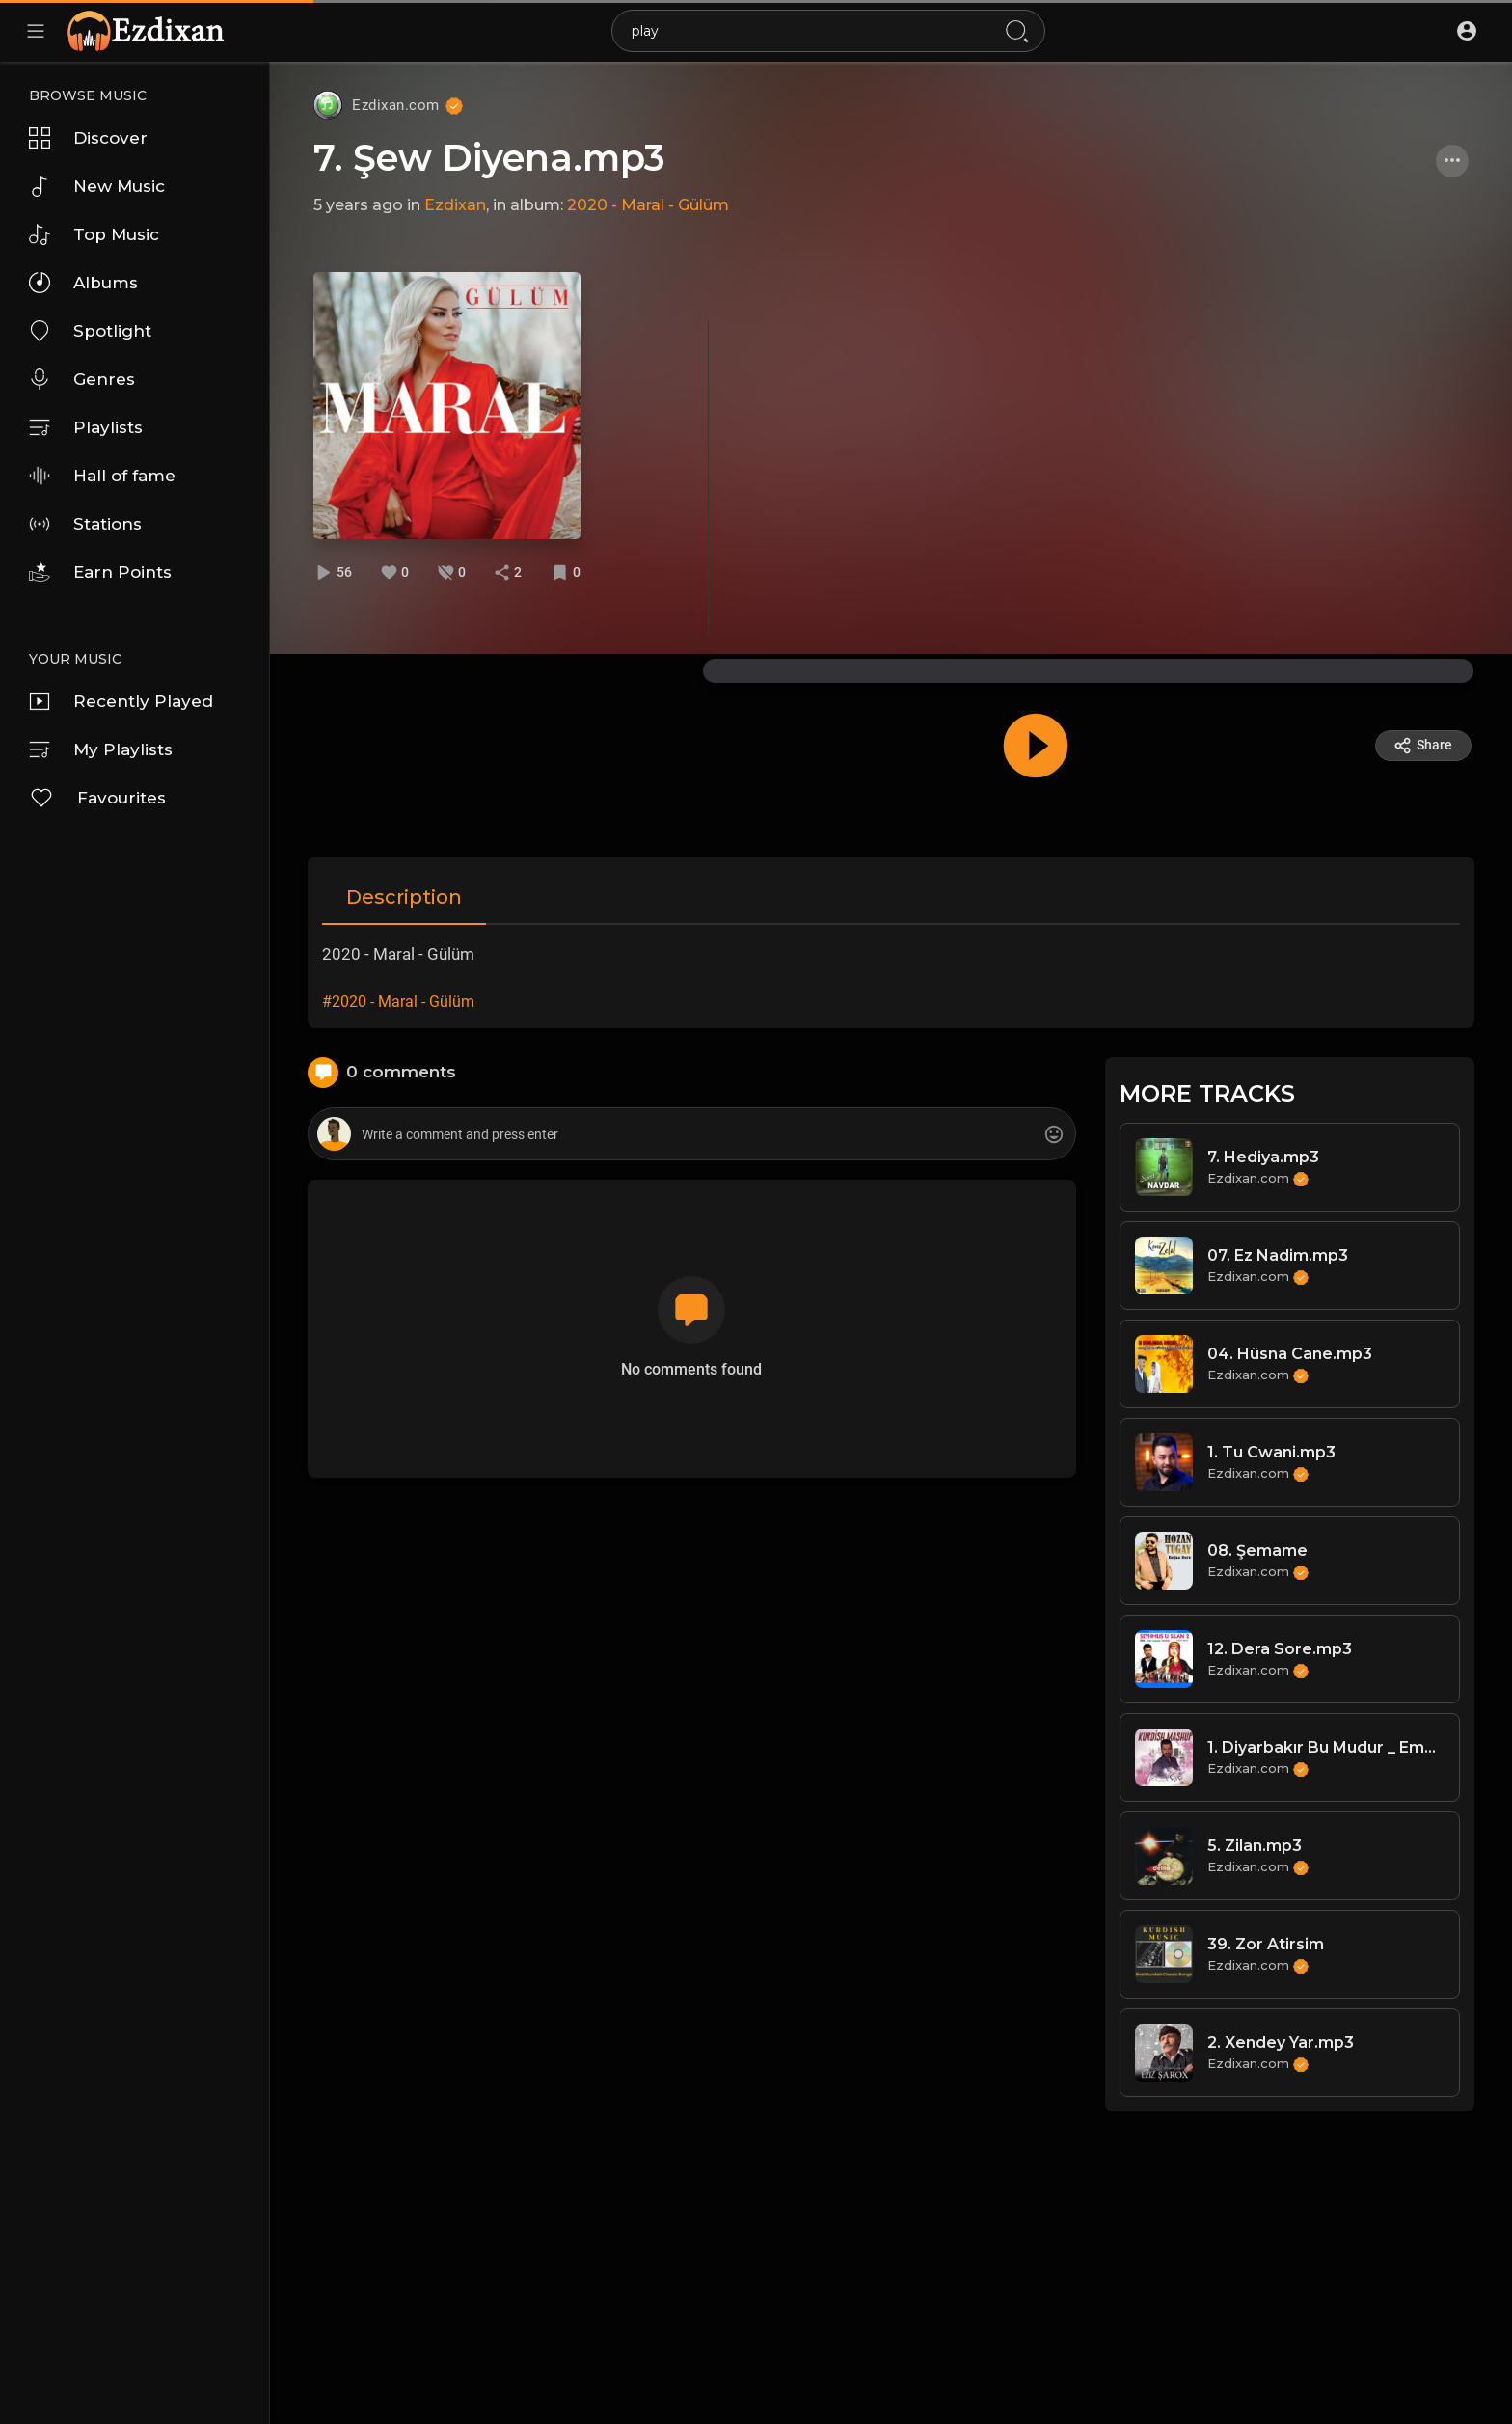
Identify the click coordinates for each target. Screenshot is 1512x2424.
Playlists (86, 427)
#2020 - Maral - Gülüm (398, 1002)
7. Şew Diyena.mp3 (489, 157)
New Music (97, 186)
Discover (88, 138)
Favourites (97, 797)
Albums (83, 282)
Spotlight (90, 330)
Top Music (94, 234)
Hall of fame (102, 475)
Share (1422, 745)
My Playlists (101, 749)
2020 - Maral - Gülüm (648, 205)
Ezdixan (455, 205)
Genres (82, 379)
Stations (85, 523)
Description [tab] (404, 897)
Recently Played (121, 701)
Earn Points (100, 572)
